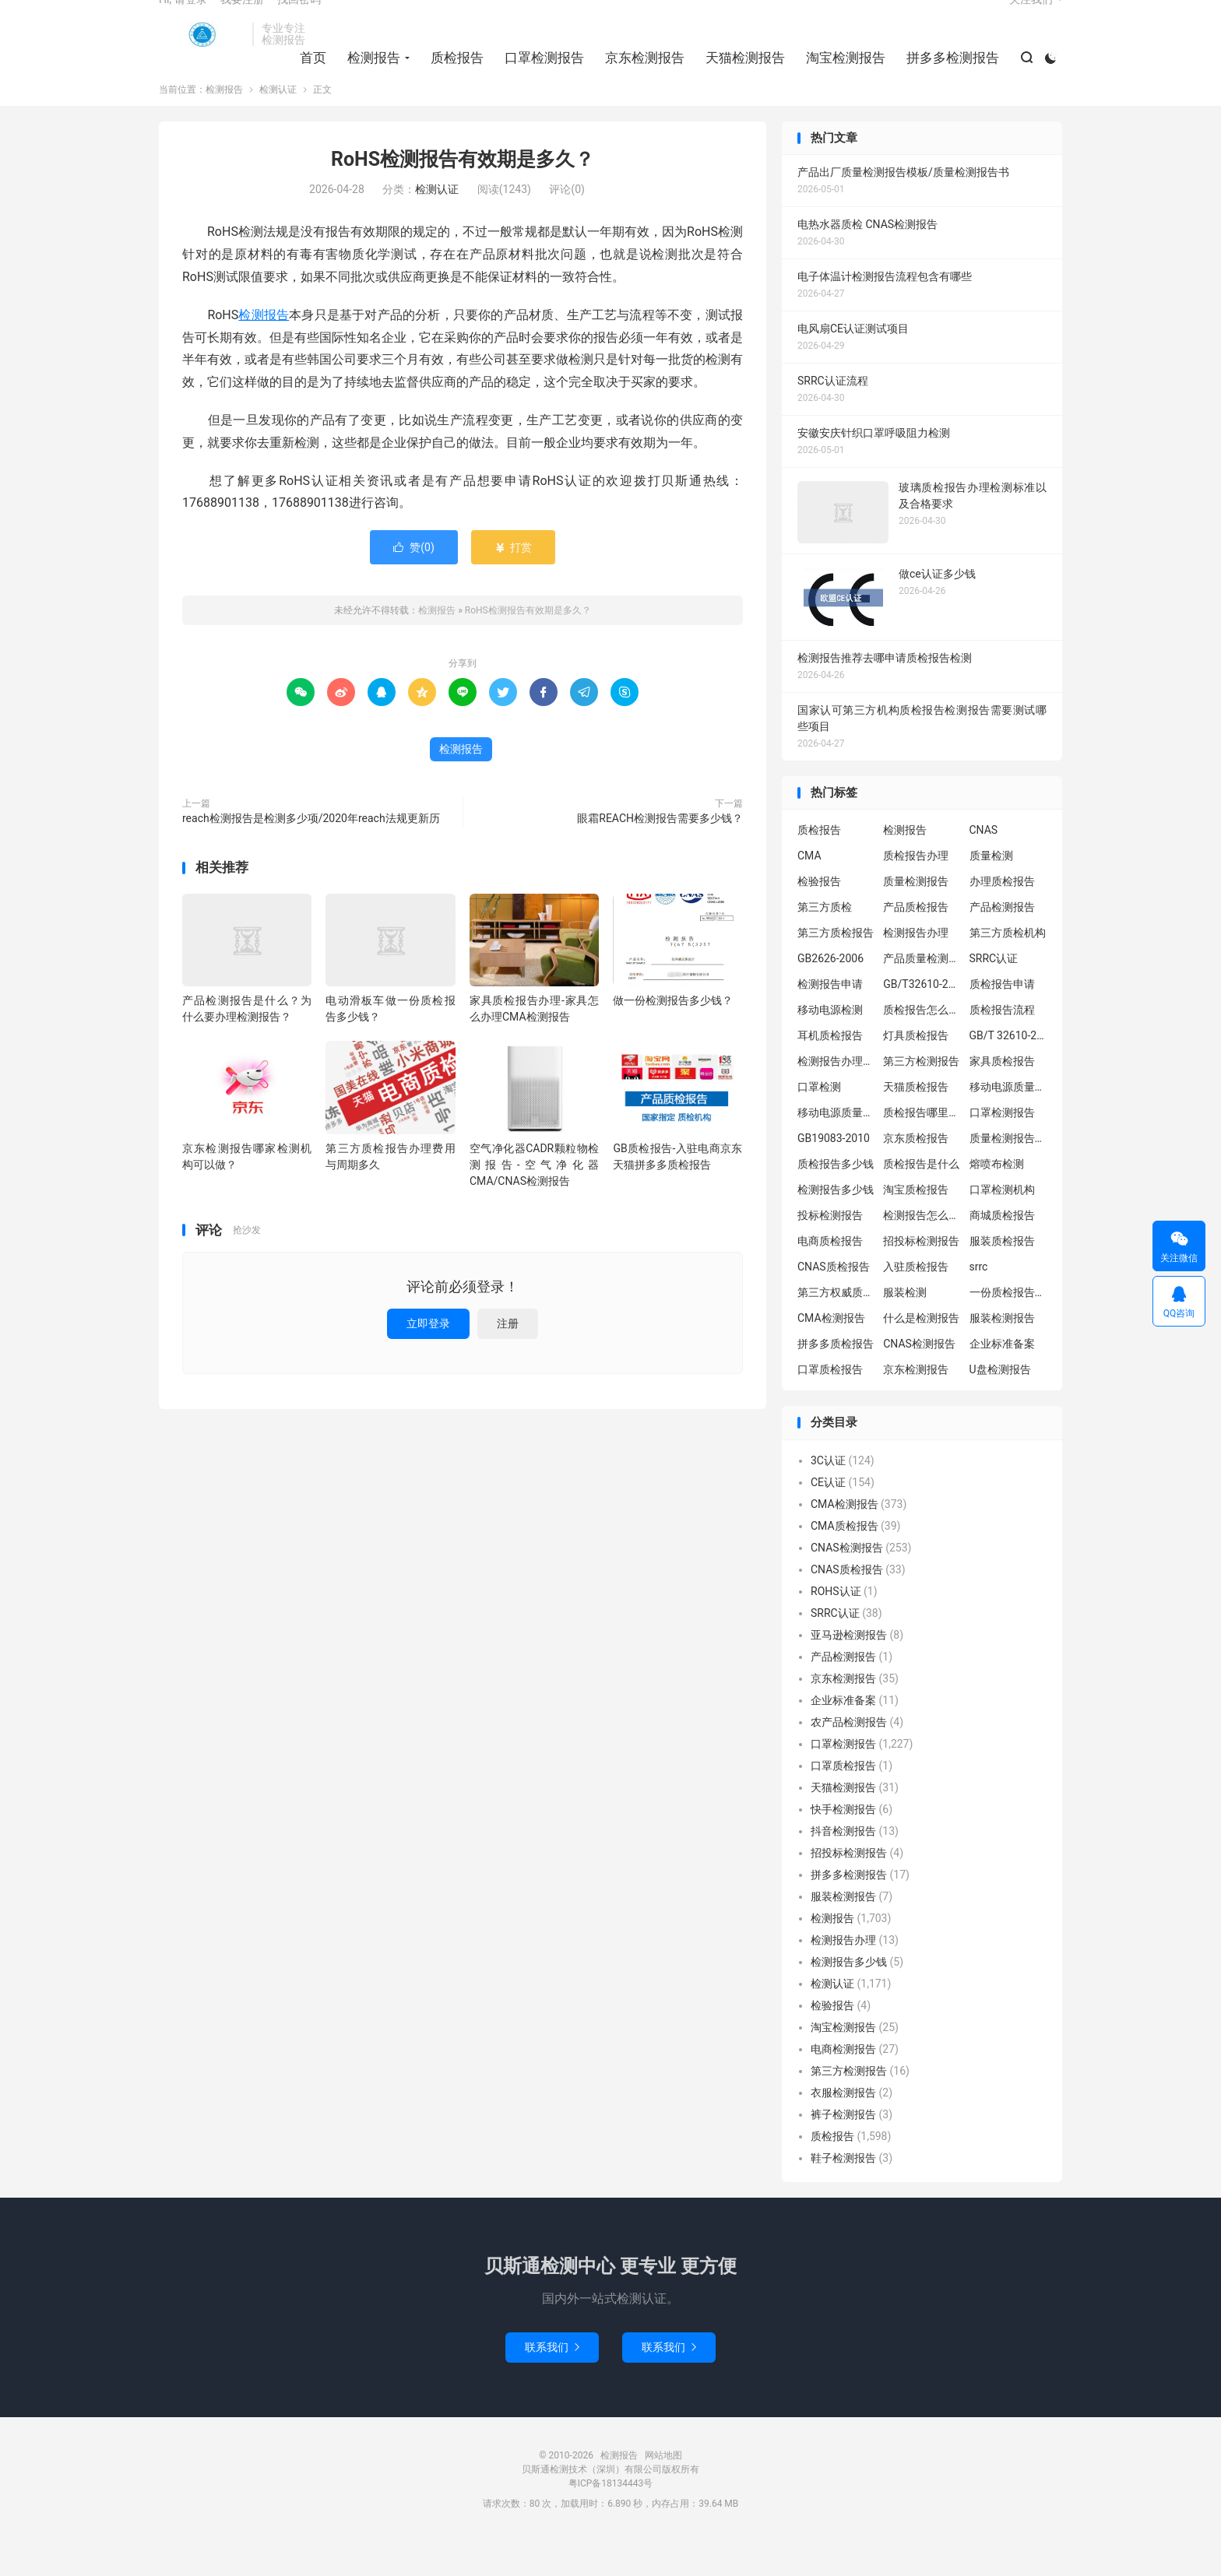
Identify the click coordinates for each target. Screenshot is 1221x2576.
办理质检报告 (1002, 916)
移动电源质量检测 (836, 1147)
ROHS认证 (836, 1626)
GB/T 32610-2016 (1008, 1070)
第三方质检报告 (835, 967)
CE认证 (828, 1517)
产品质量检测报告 (922, 993)
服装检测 (905, 1327)
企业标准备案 (1002, 1378)
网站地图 (663, 2490)
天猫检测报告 (739, 78)
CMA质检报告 (844, 1561)
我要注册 (242, 20)
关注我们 (1031, 20)
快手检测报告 (843, 1844)
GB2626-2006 (830, 993)
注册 (508, 1358)
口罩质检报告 (830, 1404)
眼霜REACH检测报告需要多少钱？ (660, 853)
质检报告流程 (1002, 1044)
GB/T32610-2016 (922, 1019)
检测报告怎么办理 (922, 1250)
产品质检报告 (915, 942)
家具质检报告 (1002, 1096)
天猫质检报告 (915, 1122)
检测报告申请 (830, 1019)
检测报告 (202, 55)
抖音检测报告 (843, 1866)
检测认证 (278, 124)
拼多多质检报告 (835, 1378)
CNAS (983, 865)
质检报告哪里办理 (922, 1147)
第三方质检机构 (1007, 967)
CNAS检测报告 (919, 1378)
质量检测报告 (915, 916)
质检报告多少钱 (835, 1199)
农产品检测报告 (849, 1757)
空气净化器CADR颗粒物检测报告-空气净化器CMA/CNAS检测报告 (534, 1198)
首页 (307, 78)
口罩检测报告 (539, 78)
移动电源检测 (830, 1044)
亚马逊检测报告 (849, 1670)
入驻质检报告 (915, 1301)
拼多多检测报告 (947, 78)
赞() (414, 582)
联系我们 (552, 2382)
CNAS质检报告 (833, 1301)
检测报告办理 (915, 967)
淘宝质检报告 (915, 1224)
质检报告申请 (1002, 1019)
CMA (809, 890)
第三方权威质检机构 (836, 1327)
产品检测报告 (1002, 942)
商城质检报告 (1002, 1250)
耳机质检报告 (830, 1070)
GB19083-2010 (833, 1173)
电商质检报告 (830, 1276)
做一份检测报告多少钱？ (673, 1035)
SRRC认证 (994, 993)
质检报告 (451, 78)
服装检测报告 (1002, 1353)
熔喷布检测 (996, 1199)
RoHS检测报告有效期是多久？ (462, 194)
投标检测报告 (830, 1250)
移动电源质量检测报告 (1008, 1122)
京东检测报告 (639, 78)
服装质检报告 (1002, 1276)
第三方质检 (824, 942)
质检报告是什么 (921, 1199)
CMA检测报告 (831, 1353)
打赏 (512, 582)
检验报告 (819, 916)
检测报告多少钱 (835, 1224)
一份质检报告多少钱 (1008, 1327)
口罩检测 (819, 1122)
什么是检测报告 (921, 1353)
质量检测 (991, 890)
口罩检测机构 (1002, 1224)
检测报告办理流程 (836, 1096)
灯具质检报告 (915, 1070)
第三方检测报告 (921, 1096)
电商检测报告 (843, 2084)
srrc (978, 1301)
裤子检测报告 (843, 2149)
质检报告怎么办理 (922, 1044)
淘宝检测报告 (840, 78)
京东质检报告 (915, 1173)
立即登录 (428, 1358)
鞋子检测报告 (843, 2193)
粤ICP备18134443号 (610, 2518)
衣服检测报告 (843, 2127)
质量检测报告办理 (1008, 1173)
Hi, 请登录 (183, 20)
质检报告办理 (915, 890)
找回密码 (299, 20)
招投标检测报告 (921, 1276)
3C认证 (828, 1495)
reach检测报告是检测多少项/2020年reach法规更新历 (311, 853)
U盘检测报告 (1000, 1404)
